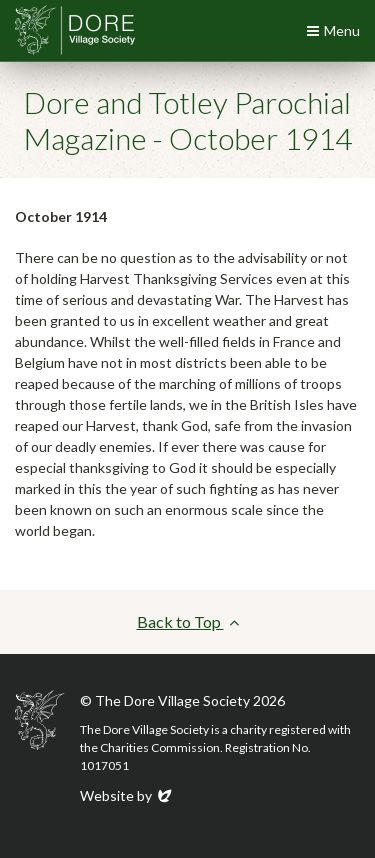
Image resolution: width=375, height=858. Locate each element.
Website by (127, 795)
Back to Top (188, 621)
